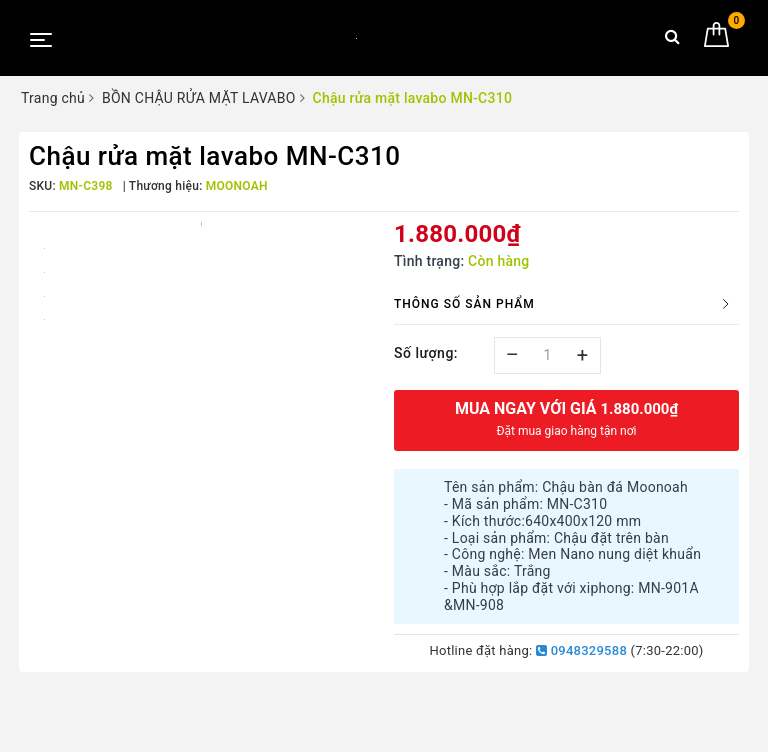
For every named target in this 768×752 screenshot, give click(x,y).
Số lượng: (426, 353)
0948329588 (581, 650)
